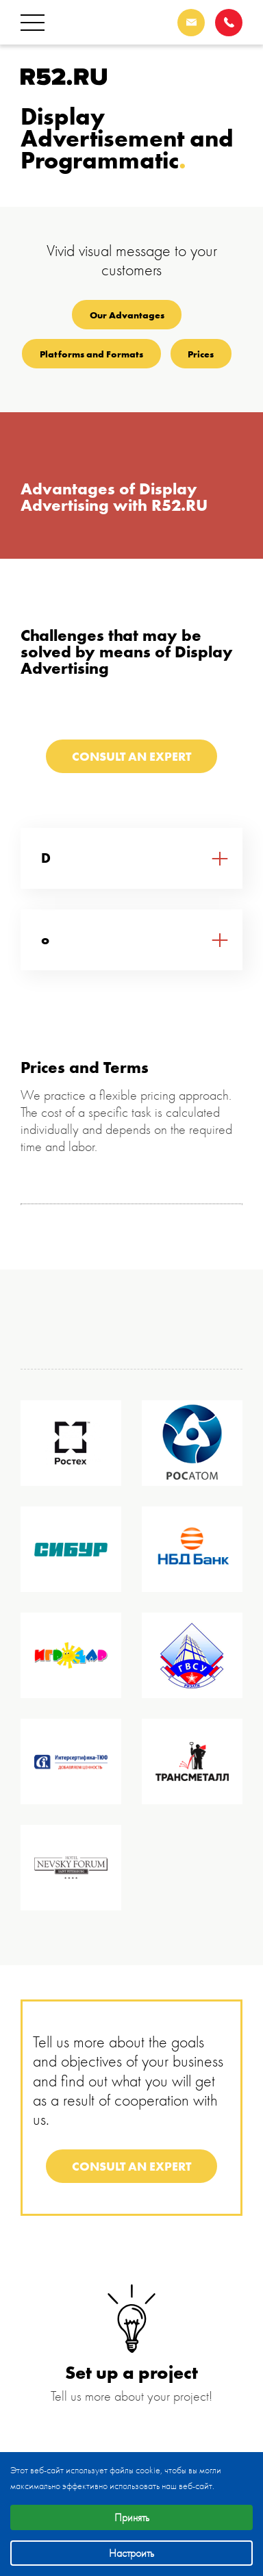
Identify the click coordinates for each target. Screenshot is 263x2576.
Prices (201, 354)
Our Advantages (127, 315)
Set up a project (131, 2372)
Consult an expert (131, 756)
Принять (131, 2517)
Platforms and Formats (91, 354)
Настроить (131, 2553)
